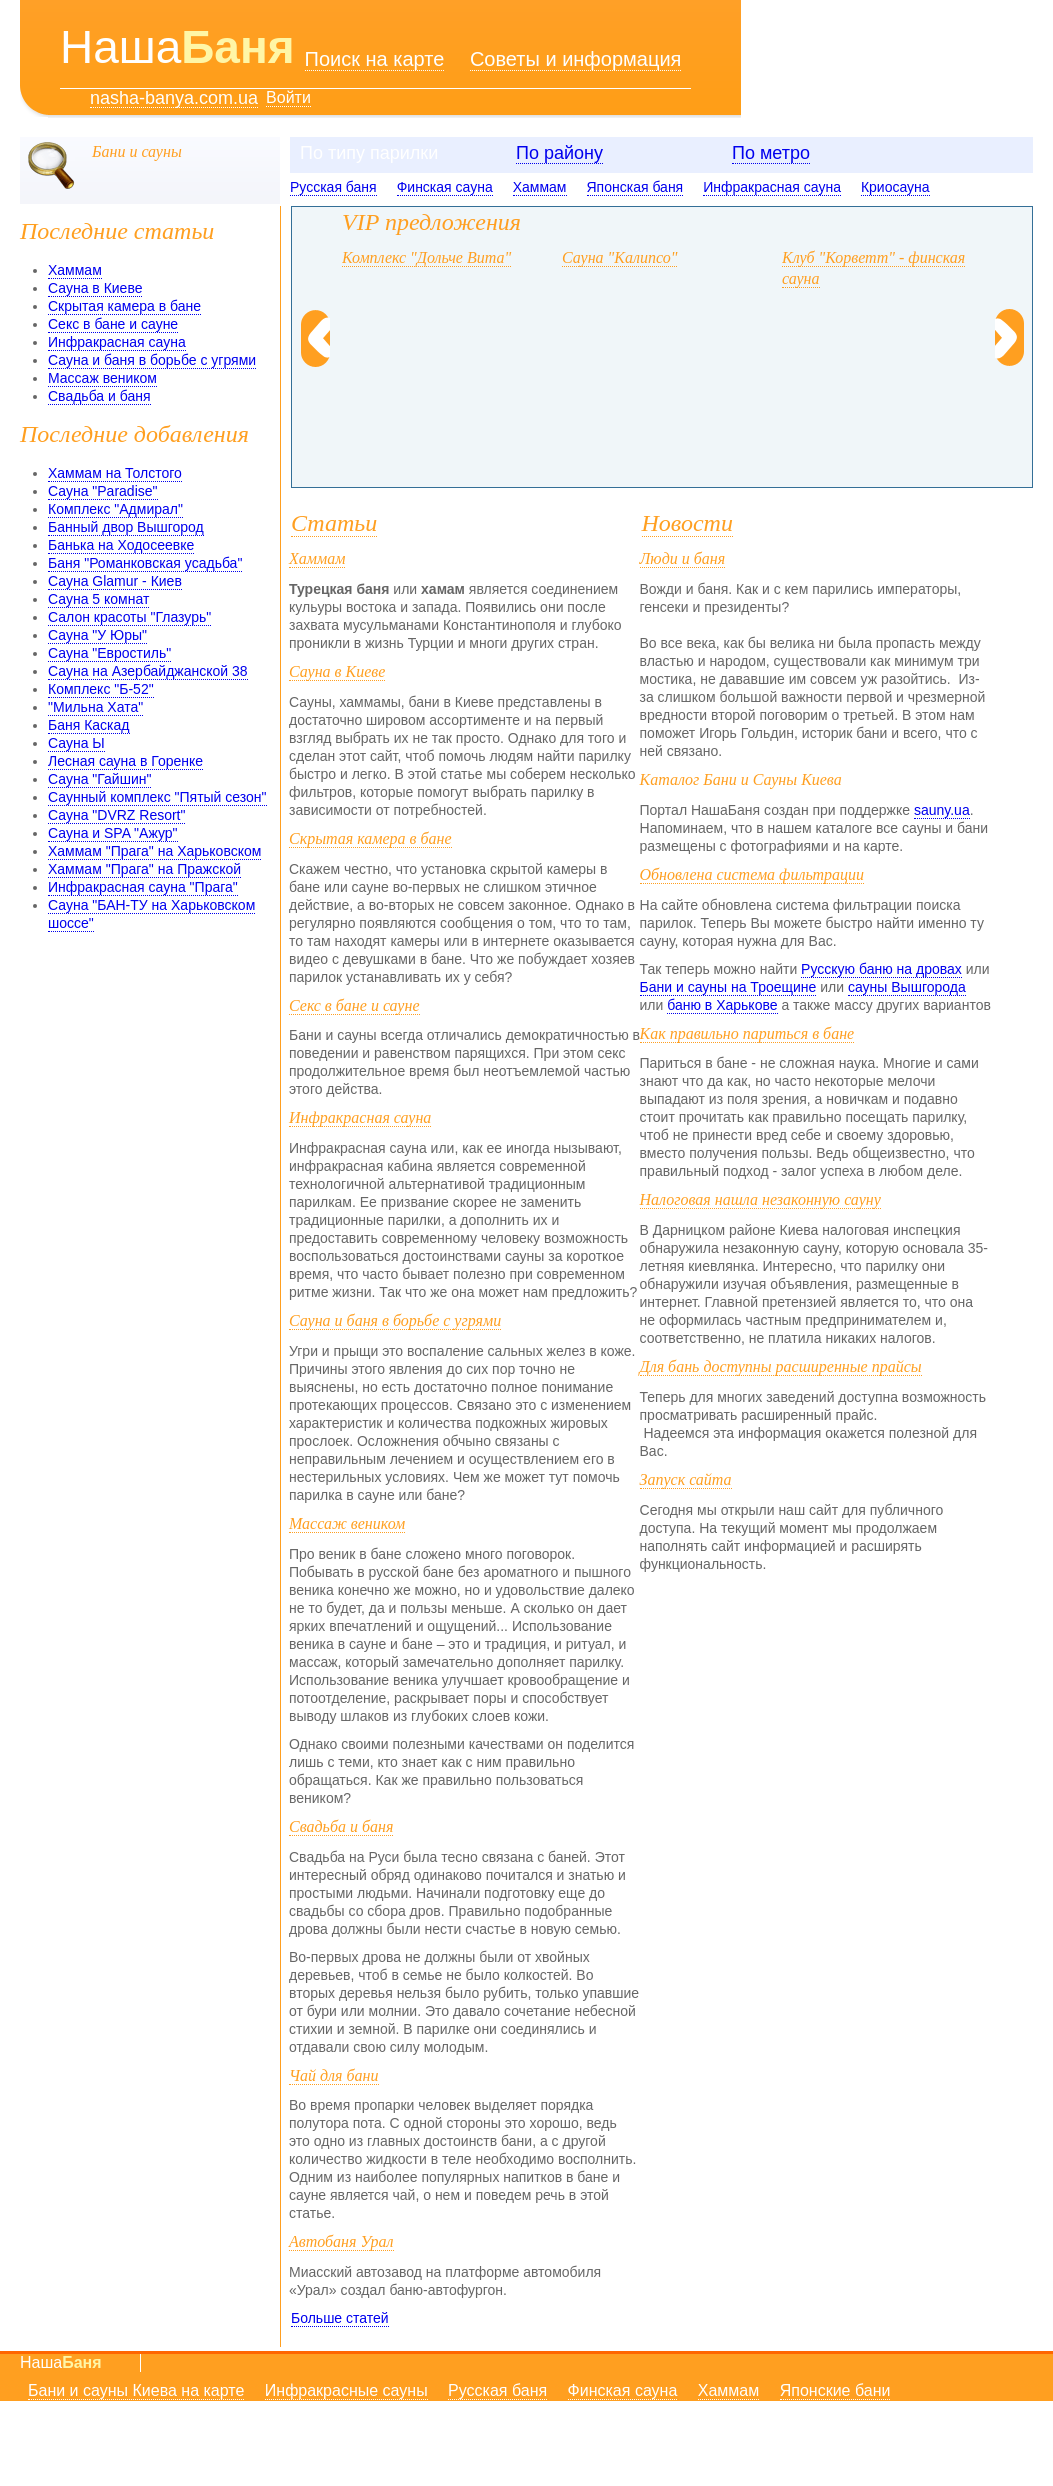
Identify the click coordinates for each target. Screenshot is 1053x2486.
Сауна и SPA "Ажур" (113, 833)
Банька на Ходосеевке (121, 545)
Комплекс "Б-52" (101, 689)
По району (559, 153)
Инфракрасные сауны (346, 2390)
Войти (288, 97)
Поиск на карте (375, 59)
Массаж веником (102, 378)
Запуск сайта (686, 1479)
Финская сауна (445, 187)
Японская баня (635, 187)
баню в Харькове (722, 1005)
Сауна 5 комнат (98, 599)
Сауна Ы (76, 743)
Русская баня (333, 187)
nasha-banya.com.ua (174, 98)
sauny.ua (942, 810)
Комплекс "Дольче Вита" (426, 257)
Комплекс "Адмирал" (115, 509)
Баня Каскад (89, 725)
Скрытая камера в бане (124, 306)
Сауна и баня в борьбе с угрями (152, 360)
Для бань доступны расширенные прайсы (781, 1366)
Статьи (334, 523)
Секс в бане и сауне (113, 324)
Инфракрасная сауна (772, 187)
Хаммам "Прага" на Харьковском (154, 851)
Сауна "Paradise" (103, 491)
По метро (771, 153)
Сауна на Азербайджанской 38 (148, 671)
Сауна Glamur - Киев (115, 581)
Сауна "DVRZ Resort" (116, 815)
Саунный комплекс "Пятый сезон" (157, 797)
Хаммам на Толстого (115, 473)
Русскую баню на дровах (881, 969)
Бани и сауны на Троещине (728, 987)
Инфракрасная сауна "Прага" (143, 887)
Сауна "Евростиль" (109, 653)
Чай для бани (334, 2075)
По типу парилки (369, 153)
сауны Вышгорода (907, 987)
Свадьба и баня (99, 396)
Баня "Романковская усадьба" (145, 563)
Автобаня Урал (341, 2241)
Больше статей (340, 2318)
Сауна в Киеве (95, 288)
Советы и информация (576, 59)
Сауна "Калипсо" (619, 257)
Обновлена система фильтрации (752, 874)
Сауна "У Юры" (97, 635)
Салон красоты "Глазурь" (129, 617)
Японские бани (835, 2390)
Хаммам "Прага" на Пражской (144, 869)
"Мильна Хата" (95, 707)
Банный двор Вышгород (126, 527)
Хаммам (540, 187)
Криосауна (895, 187)
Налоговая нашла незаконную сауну (760, 1199)
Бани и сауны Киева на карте (136, 2390)
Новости (687, 523)
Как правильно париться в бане (747, 1033)
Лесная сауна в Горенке (125, 761)
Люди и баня (683, 558)
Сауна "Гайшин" (99, 779)
